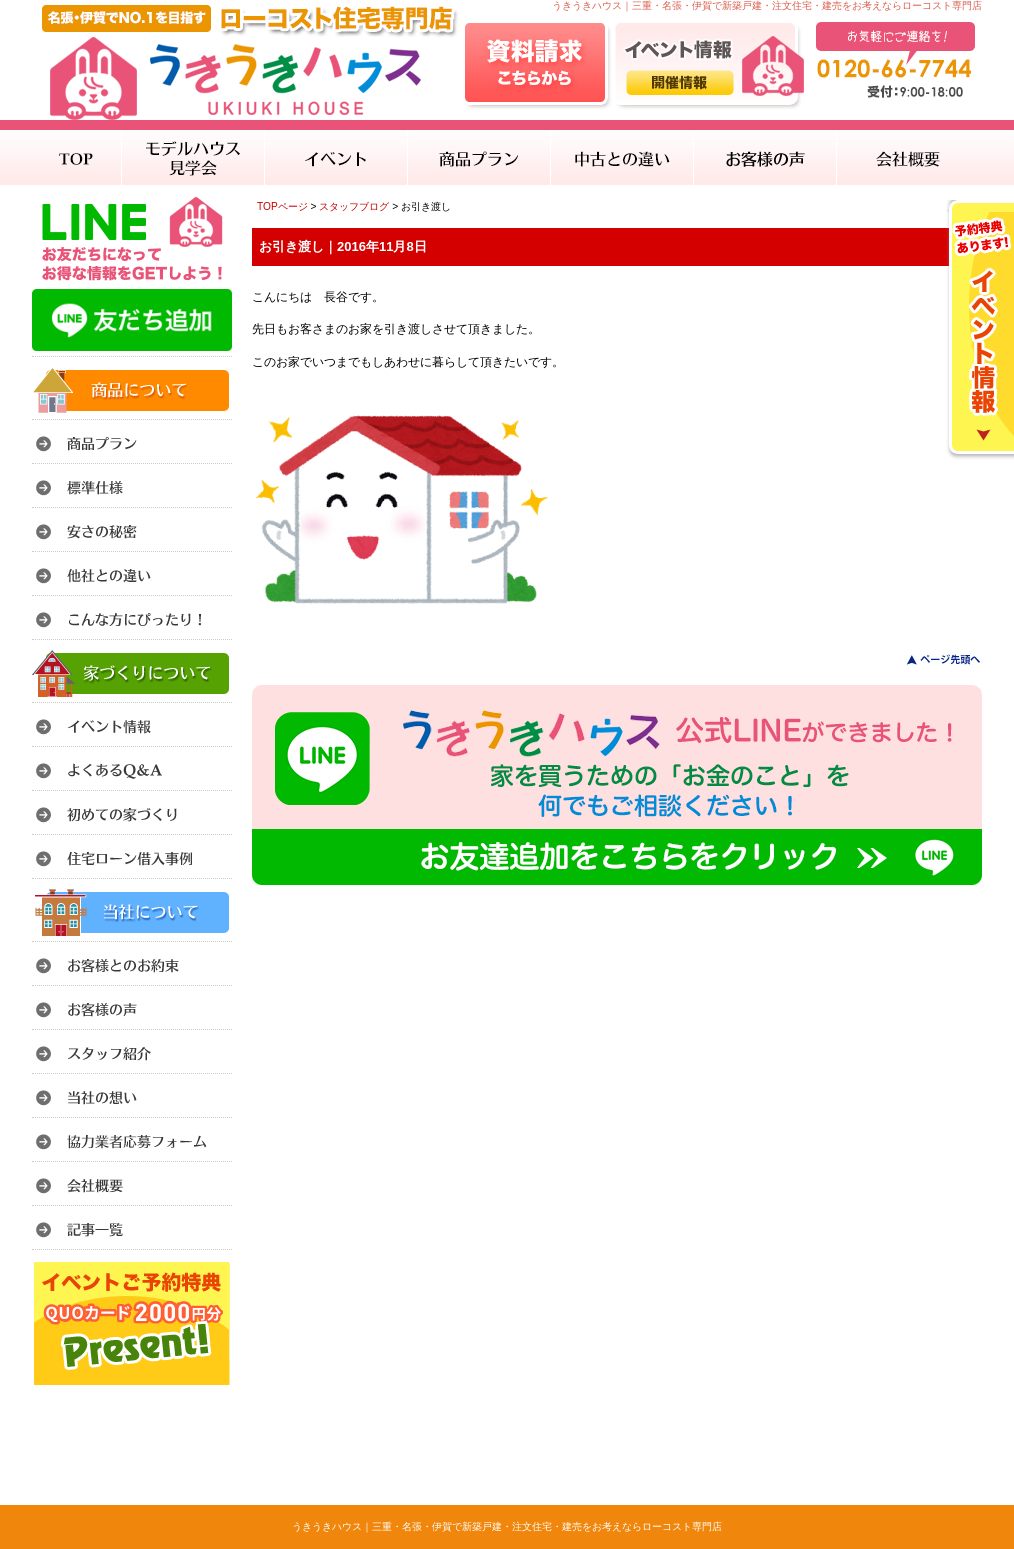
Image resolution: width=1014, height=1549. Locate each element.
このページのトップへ (931, 659)
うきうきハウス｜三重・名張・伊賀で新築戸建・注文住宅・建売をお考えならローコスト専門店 (507, 1526)
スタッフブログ (354, 206)
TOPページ (282, 206)
